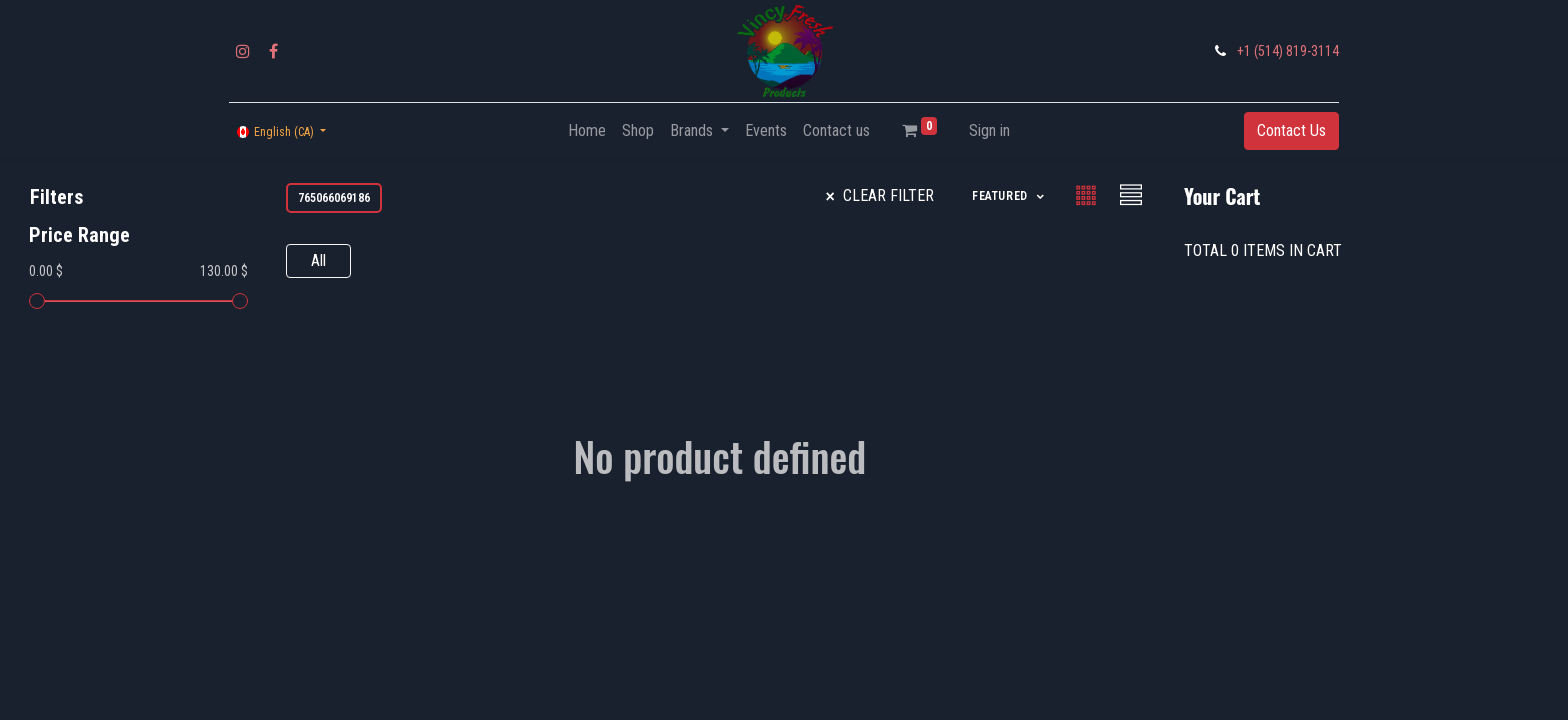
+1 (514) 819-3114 (1288, 51)
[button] (1009, 196)
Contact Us (1291, 130)
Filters (56, 197)
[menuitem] (587, 131)
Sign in (989, 130)
